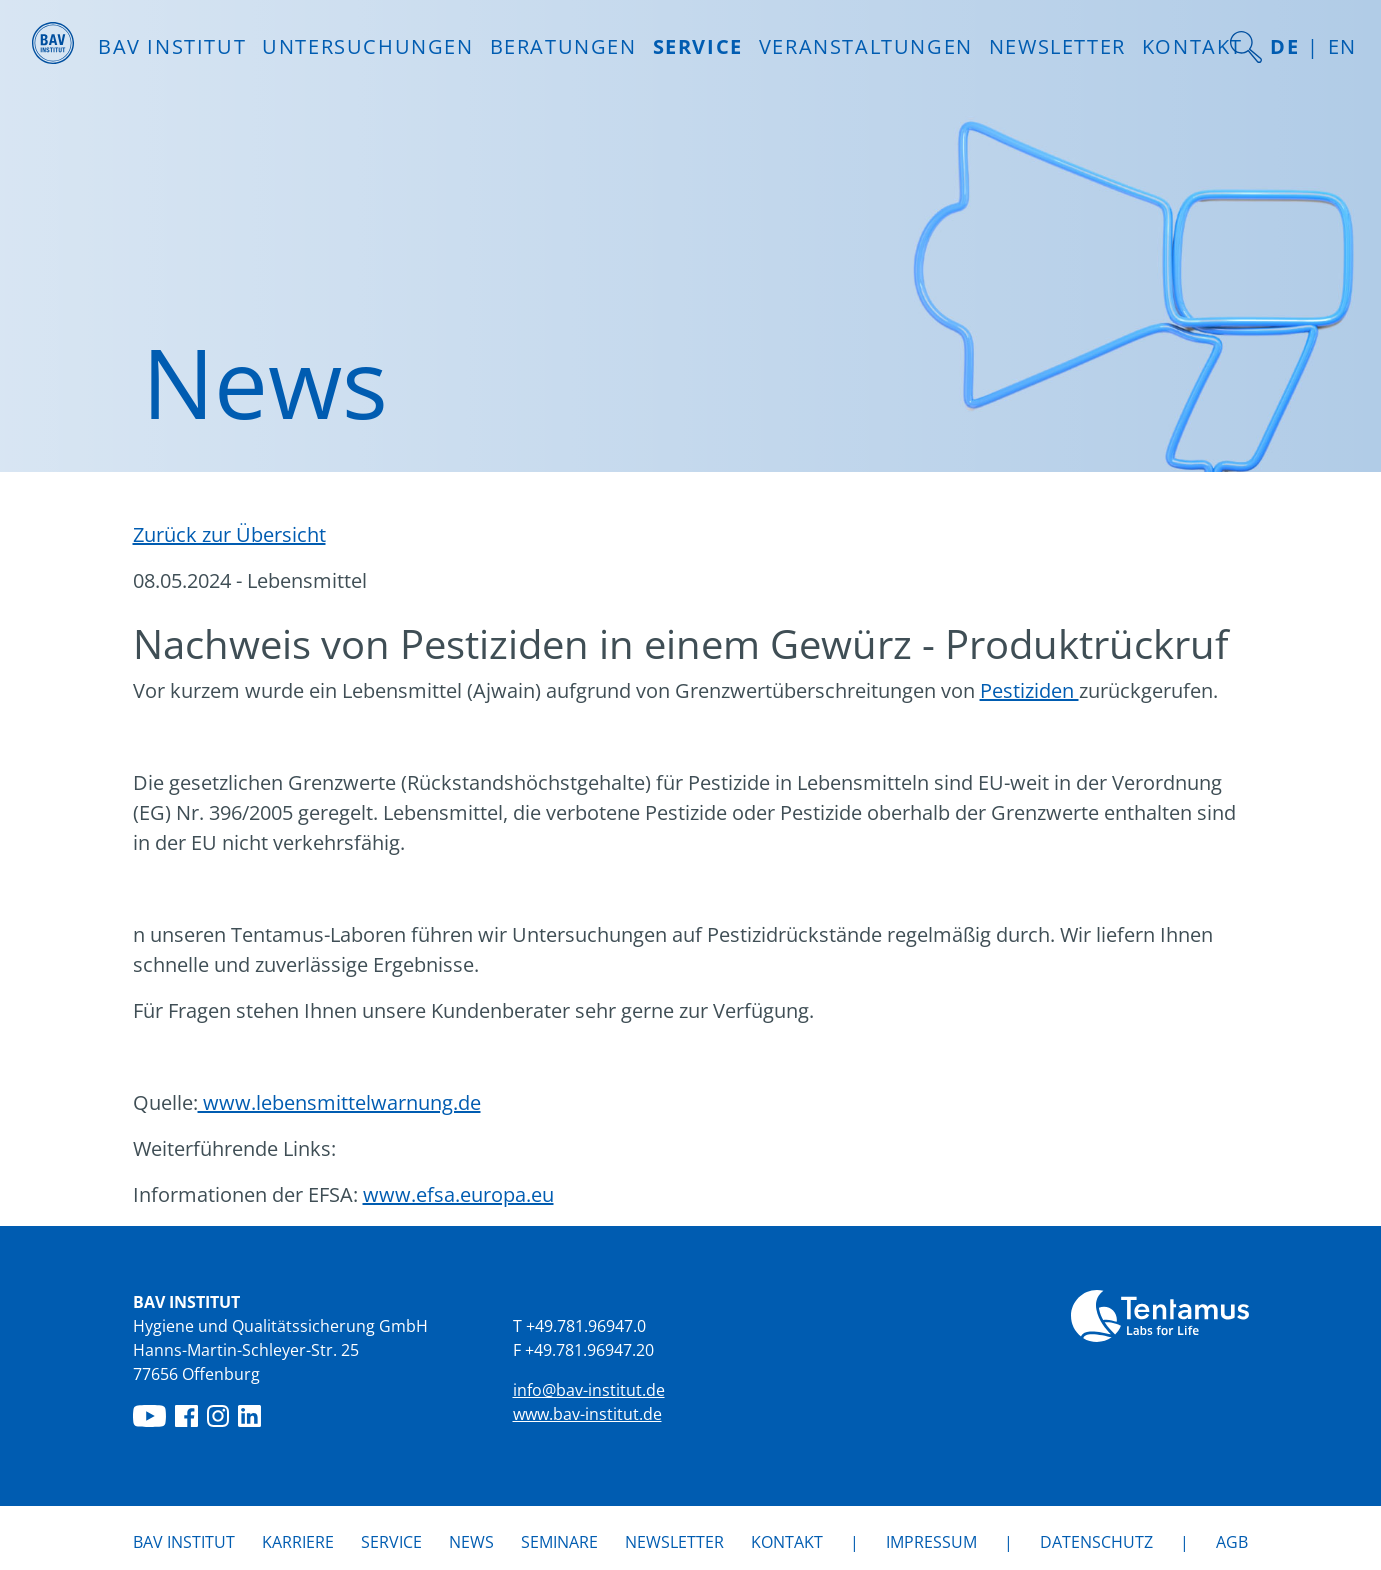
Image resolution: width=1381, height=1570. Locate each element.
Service (391, 1542)
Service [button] (698, 46)
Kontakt (1192, 46)
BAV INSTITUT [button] (172, 46)
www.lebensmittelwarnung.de (339, 1102)
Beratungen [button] (563, 46)
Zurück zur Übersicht (229, 534)
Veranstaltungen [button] (866, 46)
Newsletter (1057, 46)
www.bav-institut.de (587, 1414)
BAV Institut (184, 1542)
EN (1342, 46)
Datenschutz (1096, 1542)
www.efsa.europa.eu (458, 1194)
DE (1284, 46)
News (471, 1541)
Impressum (931, 1542)
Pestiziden (1029, 690)
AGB (1232, 1542)
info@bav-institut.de (589, 1390)
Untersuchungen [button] (367, 46)
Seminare (559, 1542)
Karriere (298, 1542)
